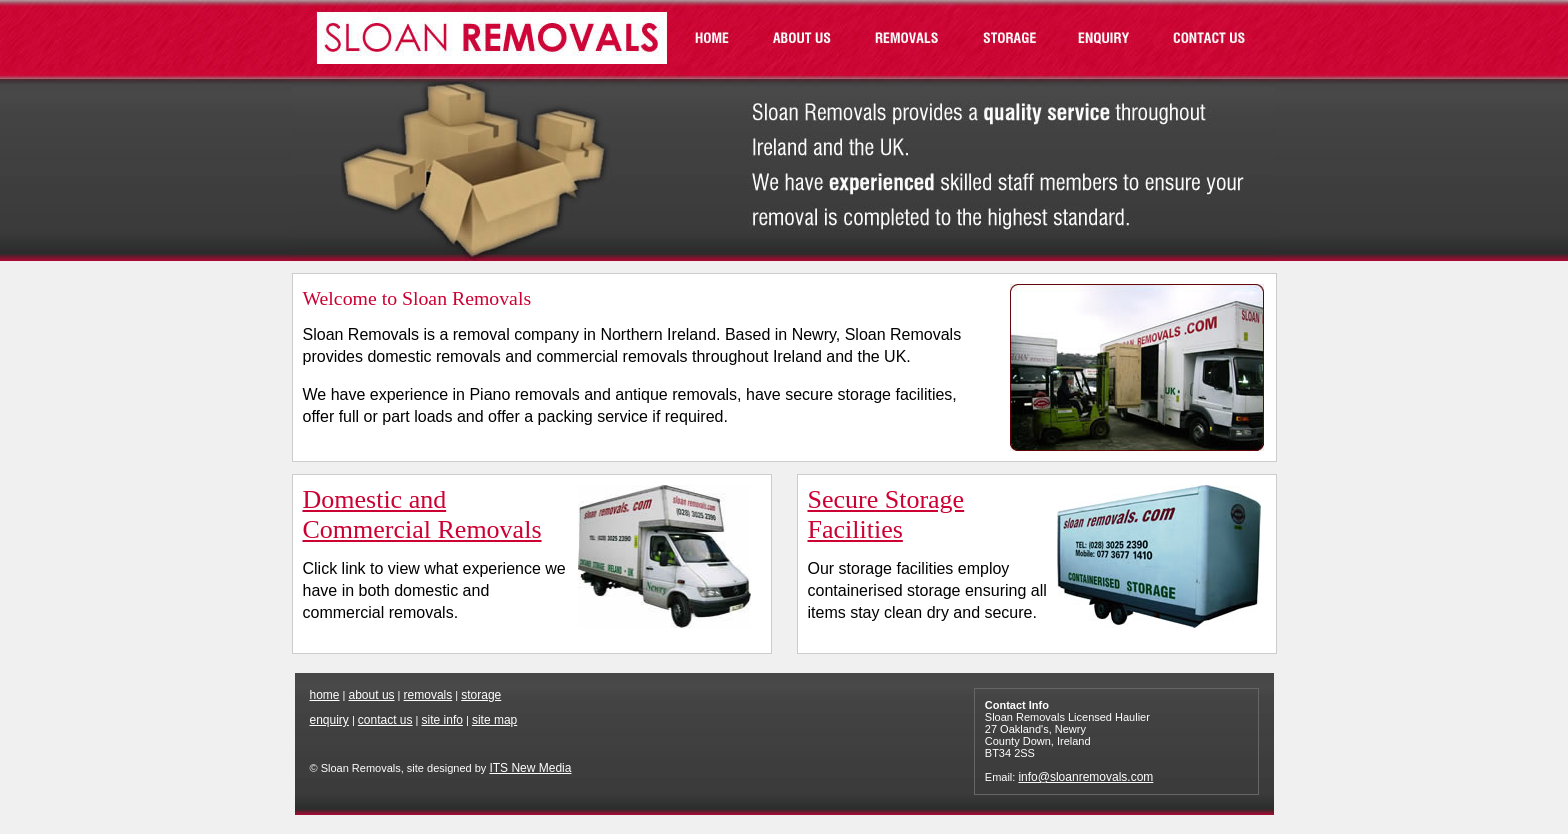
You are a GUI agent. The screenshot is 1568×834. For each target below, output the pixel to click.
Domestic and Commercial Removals (422, 514)
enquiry (329, 720)
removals (428, 695)
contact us (385, 720)
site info (442, 720)
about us (372, 695)
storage (481, 695)
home (325, 695)
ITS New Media (530, 768)
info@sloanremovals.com (1085, 777)
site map (494, 720)
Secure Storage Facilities (886, 514)
